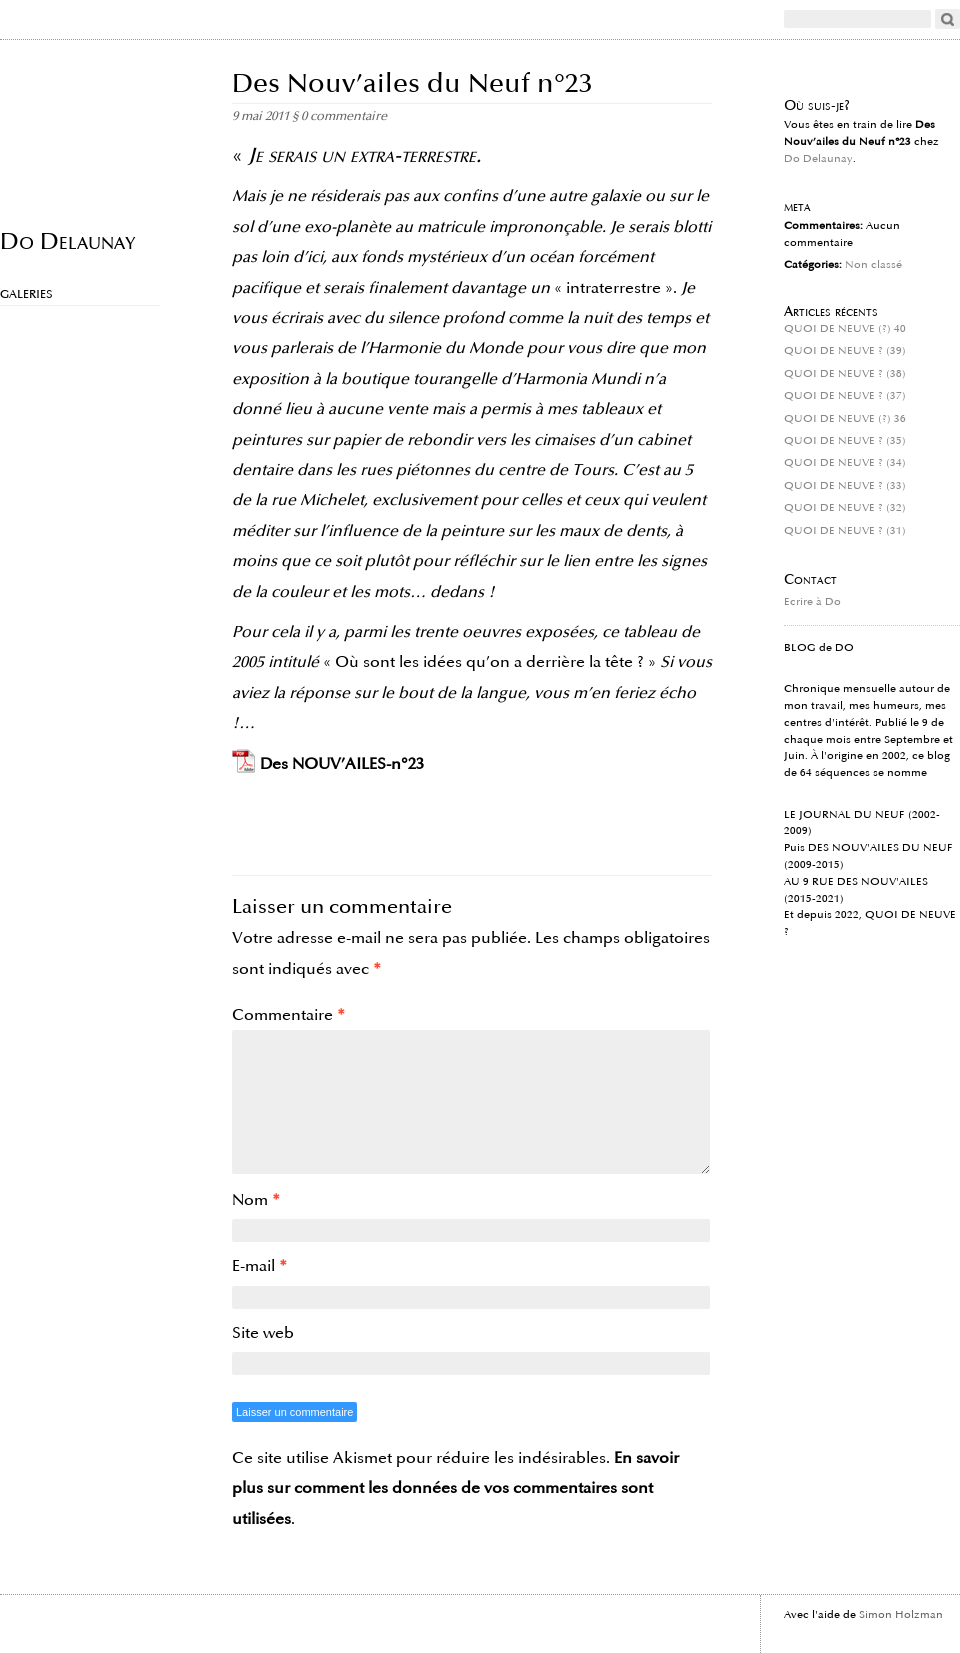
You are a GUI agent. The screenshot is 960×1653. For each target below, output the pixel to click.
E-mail (259, 1266)
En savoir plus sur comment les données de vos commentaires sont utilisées (455, 1488)
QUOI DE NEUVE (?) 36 (845, 419)
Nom (256, 1200)
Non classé (873, 265)
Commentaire (288, 1015)
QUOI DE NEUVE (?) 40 (845, 329)
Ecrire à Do (812, 602)
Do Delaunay (67, 240)
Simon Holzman (901, 1615)
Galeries (26, 294)
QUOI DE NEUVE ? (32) (845, 508)
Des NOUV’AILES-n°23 (342, 764)
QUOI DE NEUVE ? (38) (845, 374)
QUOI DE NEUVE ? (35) (845, 441)
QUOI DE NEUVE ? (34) (845, 463)
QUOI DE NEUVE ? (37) (845, 396)
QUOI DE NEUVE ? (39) (845, 351)
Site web (263, 1333)
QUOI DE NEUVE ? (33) (845, 486)
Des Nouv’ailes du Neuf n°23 (412, 83)
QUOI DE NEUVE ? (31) (845, 531)
